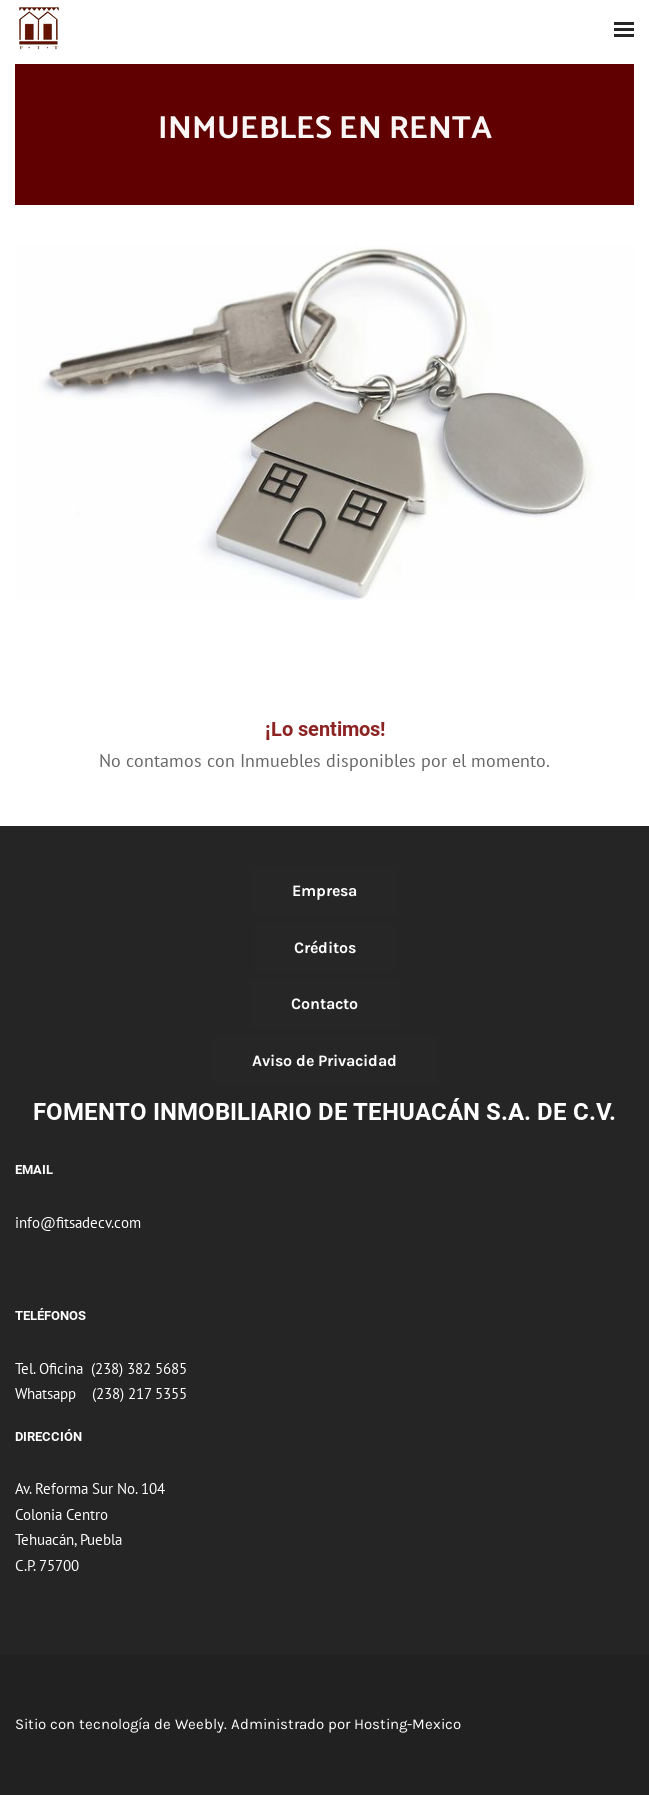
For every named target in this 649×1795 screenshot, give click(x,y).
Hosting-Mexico (407, 1724)
